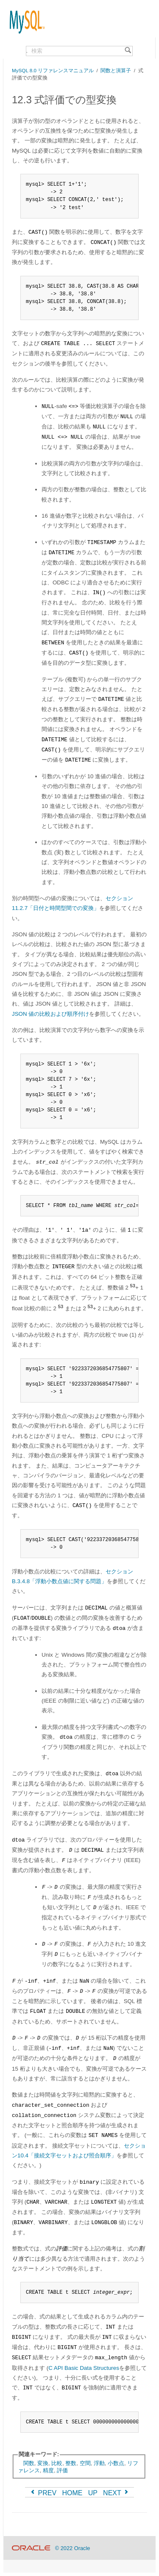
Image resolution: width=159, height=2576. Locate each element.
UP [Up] (93, 2493)
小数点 (116, 2463)
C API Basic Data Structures (83, 2368)
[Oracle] (31, 2548)
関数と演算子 (115, 70)
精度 (48, 2470)
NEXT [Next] (116, 2493)
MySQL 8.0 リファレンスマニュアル (53, 70)
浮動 (99, 2463)
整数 (70, 2463)
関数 (28, 2463)
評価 (62, 2470)
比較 (56, 2463)
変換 (42, 2463)
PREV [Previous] (42, 2493)
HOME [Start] (72, 2493)
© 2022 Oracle (72, 2548)
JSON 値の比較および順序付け (50, 1014)
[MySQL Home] (24, 18)
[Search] (128, 51)
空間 (85, 2463)
